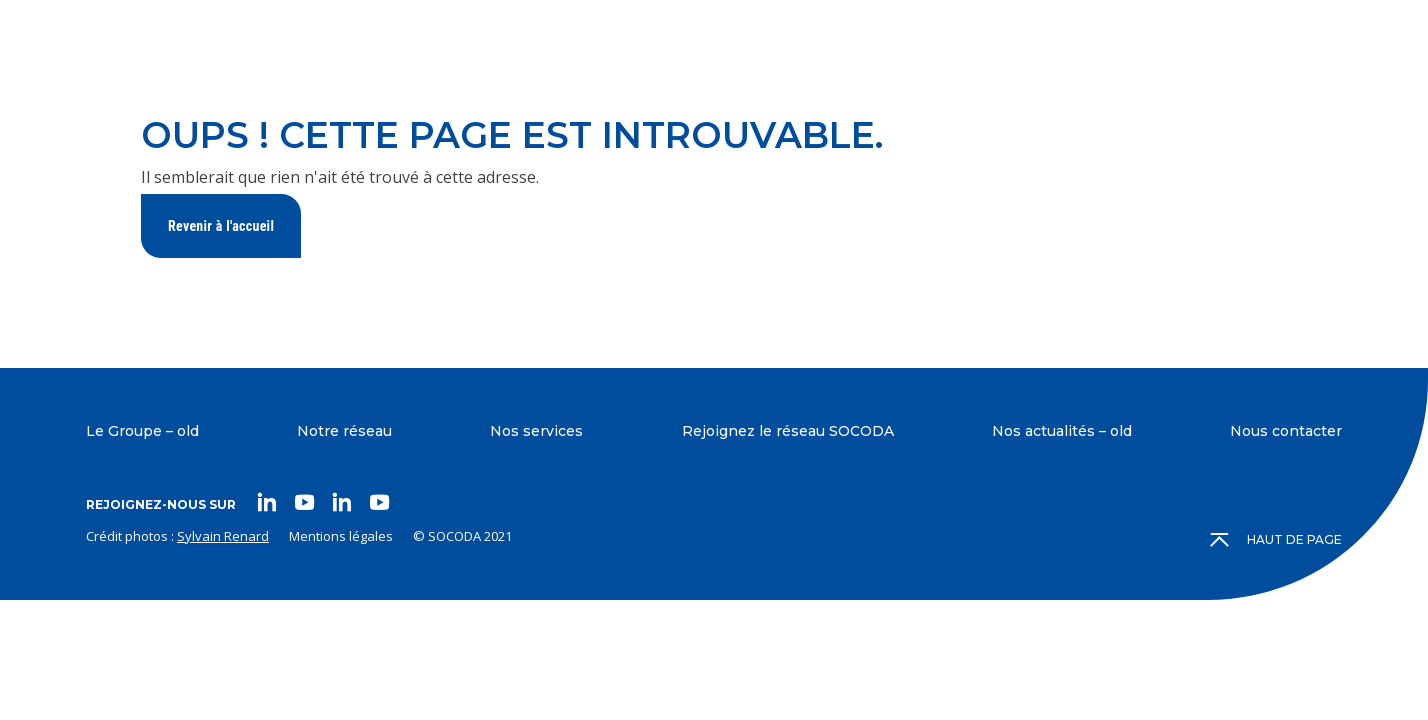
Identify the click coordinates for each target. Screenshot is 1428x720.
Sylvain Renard (223, 536)
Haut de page (1277, 540)
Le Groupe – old (142, 431)
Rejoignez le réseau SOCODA (788, 431)
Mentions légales (341, 536)
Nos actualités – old (1062, 431)
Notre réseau (344, 431)
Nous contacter (1286, 431)
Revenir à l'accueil (221, 226)
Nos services (536, 431)
